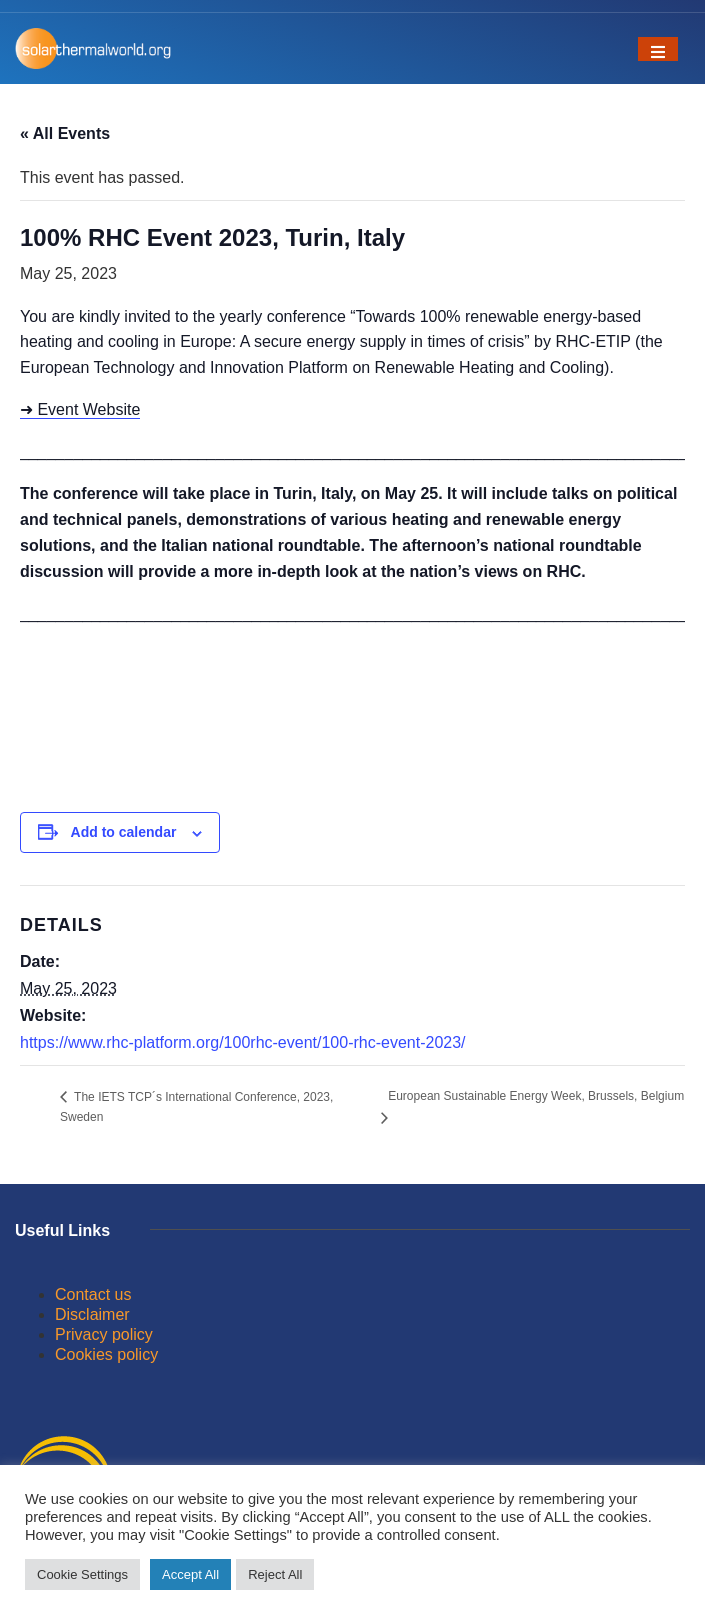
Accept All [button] (190, 1574)
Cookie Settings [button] (82, 1574)
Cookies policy (106, 1354)
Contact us (93, 1294)
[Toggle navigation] (658, 49)
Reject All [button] (275, 1574)
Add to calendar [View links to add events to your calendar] (124, 832)
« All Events (65, 133)
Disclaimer (92, 1314)
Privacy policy (104, 1334)
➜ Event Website (80, 409)
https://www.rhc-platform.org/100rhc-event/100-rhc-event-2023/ (243, 1042)
